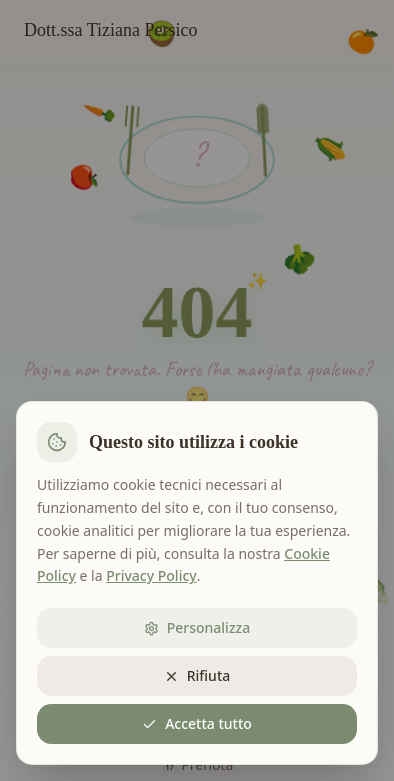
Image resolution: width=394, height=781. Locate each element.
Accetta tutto (197, 723)
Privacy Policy (151, 575)
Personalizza (197, 627)
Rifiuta (197, 675)
